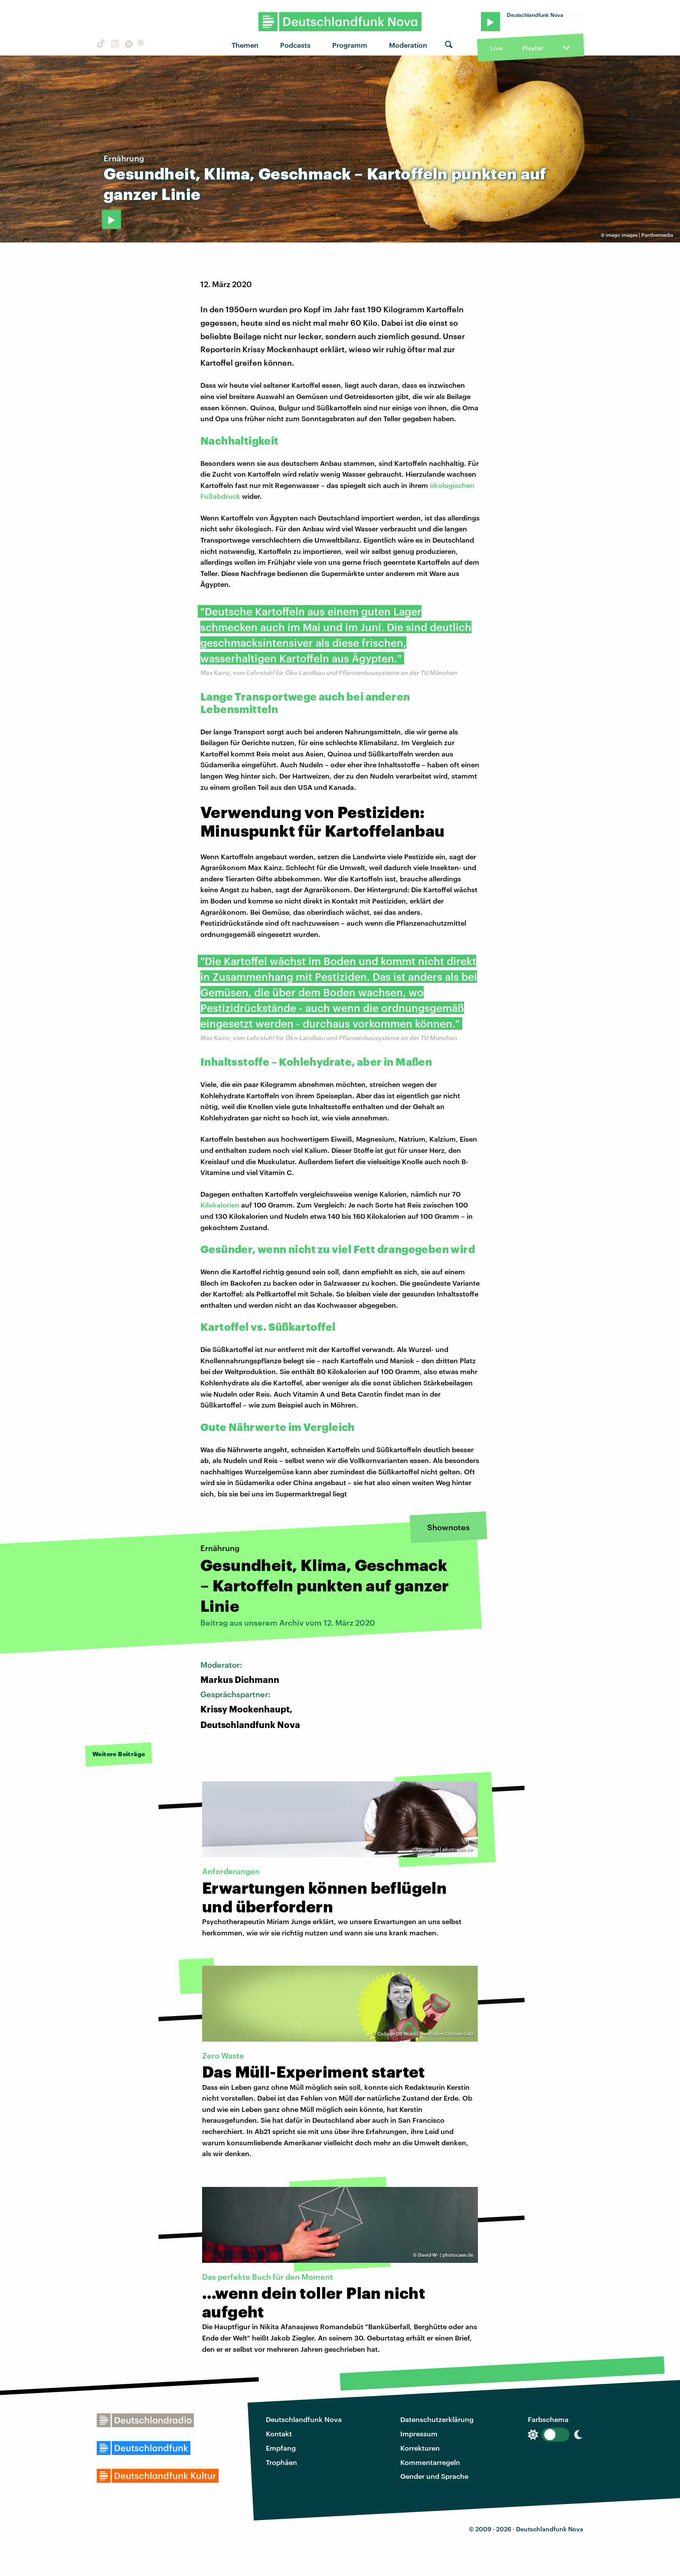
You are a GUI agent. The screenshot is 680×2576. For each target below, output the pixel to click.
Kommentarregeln (430, 2462)
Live (496, 48)
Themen (245, 45)
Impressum (419, 2433)
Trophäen (281, 2462)
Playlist (532, 48)
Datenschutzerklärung (437, 2419)
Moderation (408, 45)
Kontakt (279, 2433)
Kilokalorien (219, 1205)
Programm (349, 45)
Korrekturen (420, 2448)
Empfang (281, 2448)
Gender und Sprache (434, 2476)
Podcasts (295, 45)
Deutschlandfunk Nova (304, 2419)
